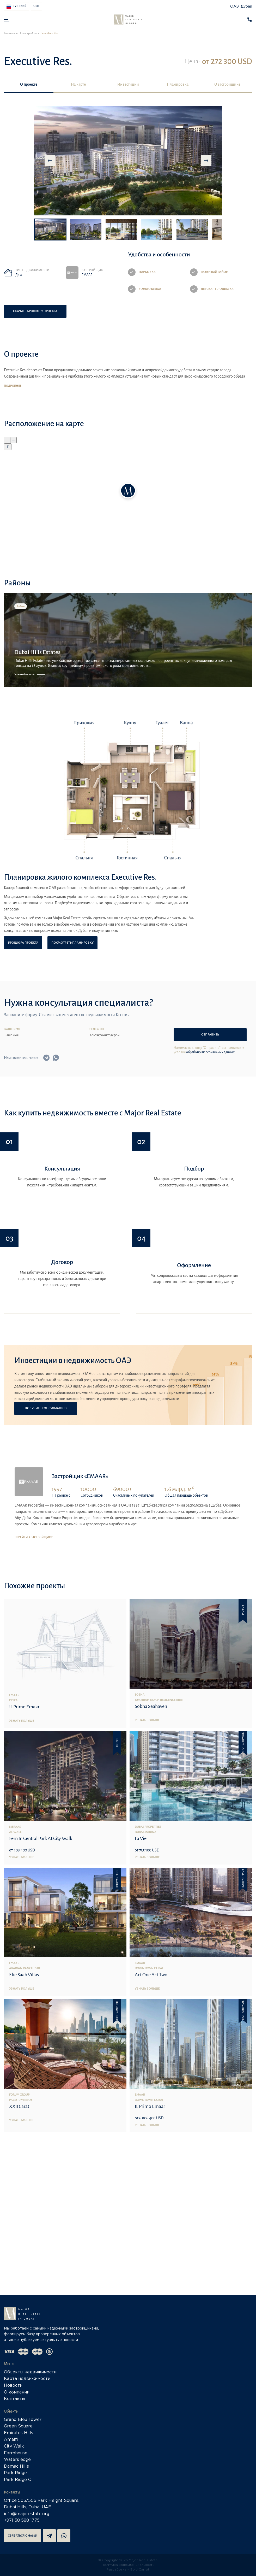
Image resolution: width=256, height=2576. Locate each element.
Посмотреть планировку (72, 942)
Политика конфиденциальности (128, 2564)
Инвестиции (128, 84)
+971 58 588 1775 (22, 2520)
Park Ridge (15, 2473)
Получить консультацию (46, 1408)
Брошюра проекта (23, 942)
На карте (78, 84)
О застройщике (227, 84)
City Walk (14, 2446)
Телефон (96, 1029)
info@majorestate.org (26, 2514)
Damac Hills (16, 2466)
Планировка (177, 84)
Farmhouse (15, 2453)
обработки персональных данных (210, 1052)
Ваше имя (12, 1029)
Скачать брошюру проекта (35, 311)
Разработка (116, 2569)
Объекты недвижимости (30, 2372)
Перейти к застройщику (34, 1537)
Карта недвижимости (27, 2379)
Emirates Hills (18, 2433)
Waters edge (17, 2460)
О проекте (28, 84)
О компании (16, 2392)
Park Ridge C (17, 2480)
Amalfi (11, 2440)
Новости (13, 2385)
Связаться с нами (22, 2535)
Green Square (18, 2426)
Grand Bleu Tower (22, 2420)
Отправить (210, 1034)
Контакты (14, 2399)
